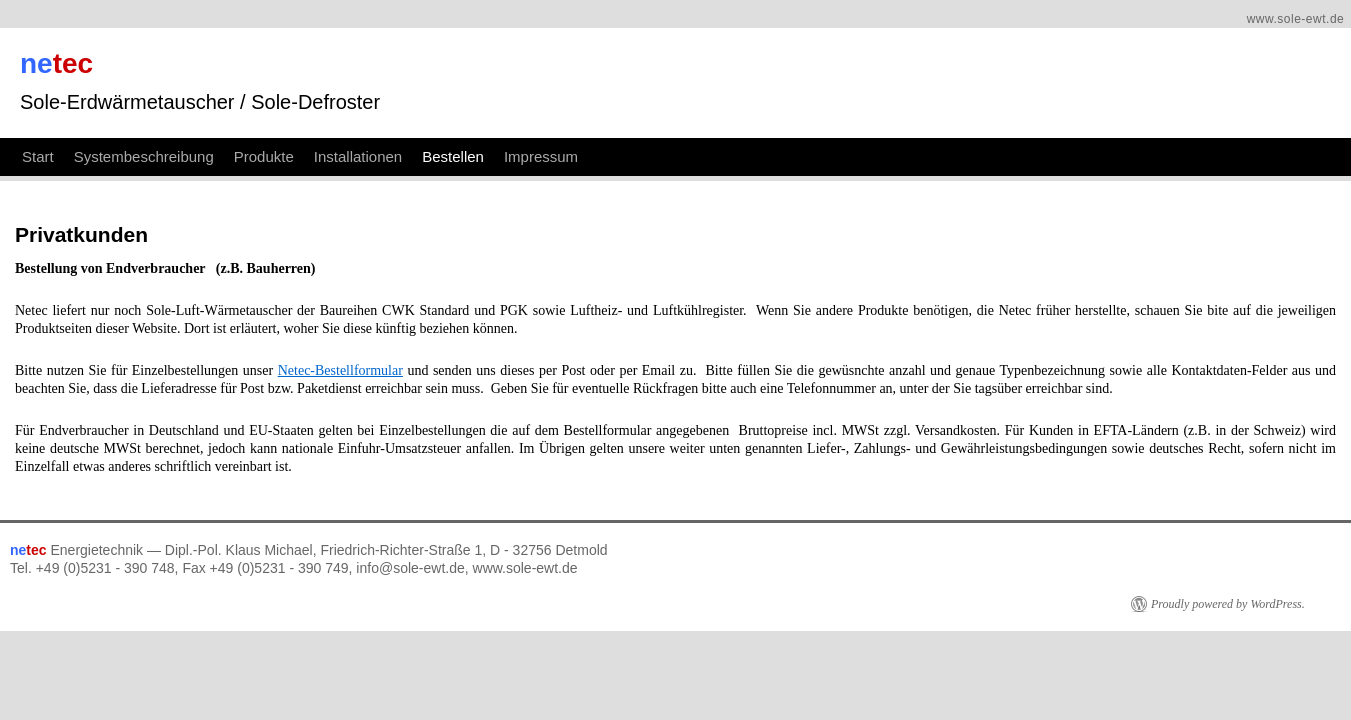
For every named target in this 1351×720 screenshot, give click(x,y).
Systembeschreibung (329, 122)
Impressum (726, 122)
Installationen (543, 122)
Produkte (449, 122)
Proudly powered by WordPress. (1023, 558)
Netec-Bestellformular (547, 342)
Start (224, 122)
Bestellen (639, 122)
